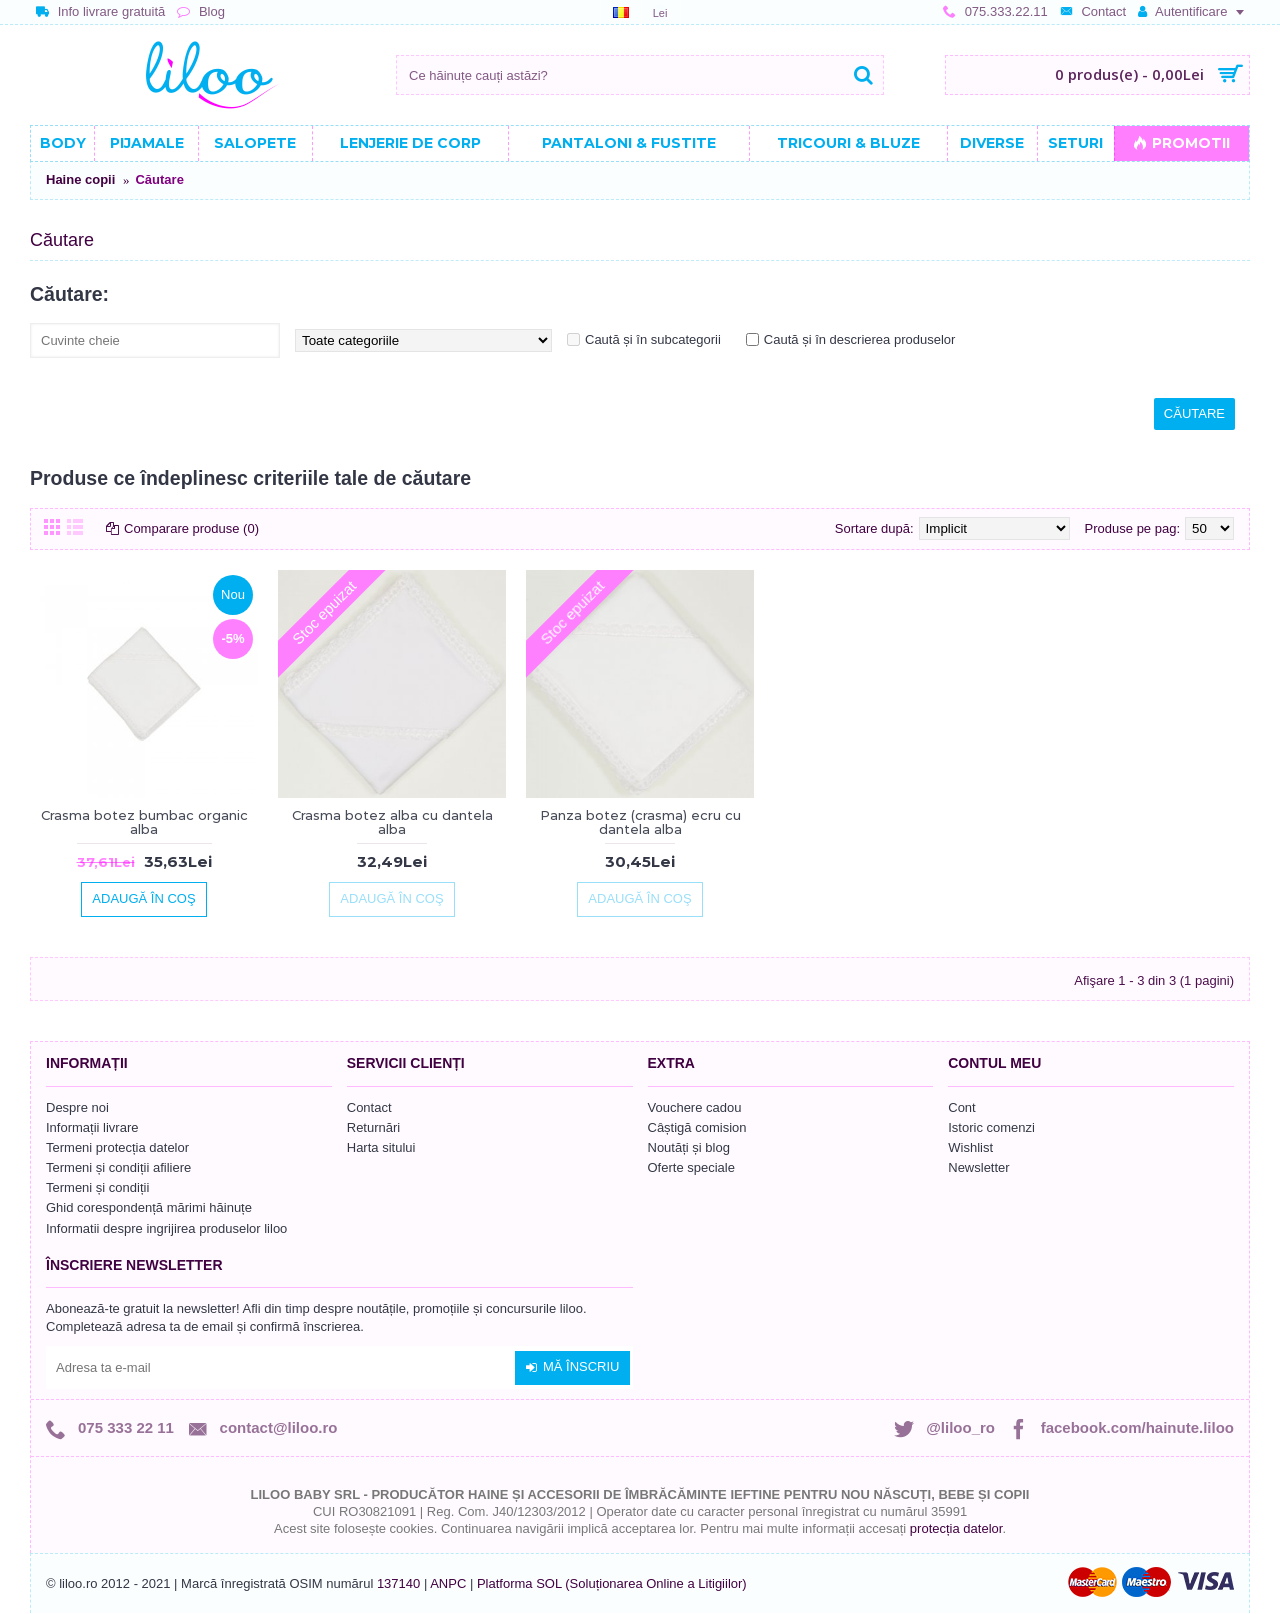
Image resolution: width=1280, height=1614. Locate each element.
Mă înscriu (572, 1367)
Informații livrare (92, 1127)
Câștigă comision (697, 1127)
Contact (369, 1107)
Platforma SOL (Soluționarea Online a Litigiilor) (612, 1583)
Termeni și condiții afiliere (118, 1167)
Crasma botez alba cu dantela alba (392, 822)
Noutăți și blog (689, 1147)
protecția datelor (956, 1528)
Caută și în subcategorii (653, 339)
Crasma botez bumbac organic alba (144, 822)
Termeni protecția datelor (117, 1147)
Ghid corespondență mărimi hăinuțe (149, 1207)
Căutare (159, 179)
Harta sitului (381, 1147)
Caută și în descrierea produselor (860, 339)
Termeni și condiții (97, 1187)
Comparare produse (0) (191, 528)
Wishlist (970, 1147)
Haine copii (80, 179)
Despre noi (77, 1107)
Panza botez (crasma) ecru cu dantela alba (640, 822)
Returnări (373, 1127)
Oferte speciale (691, 1167)
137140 (398, 1583)
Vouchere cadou (695, 1107)
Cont (961, 1107)
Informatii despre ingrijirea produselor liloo (166, 1228)
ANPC (448, 1583)
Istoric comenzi (991, 1127)
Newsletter (978, 1167)
